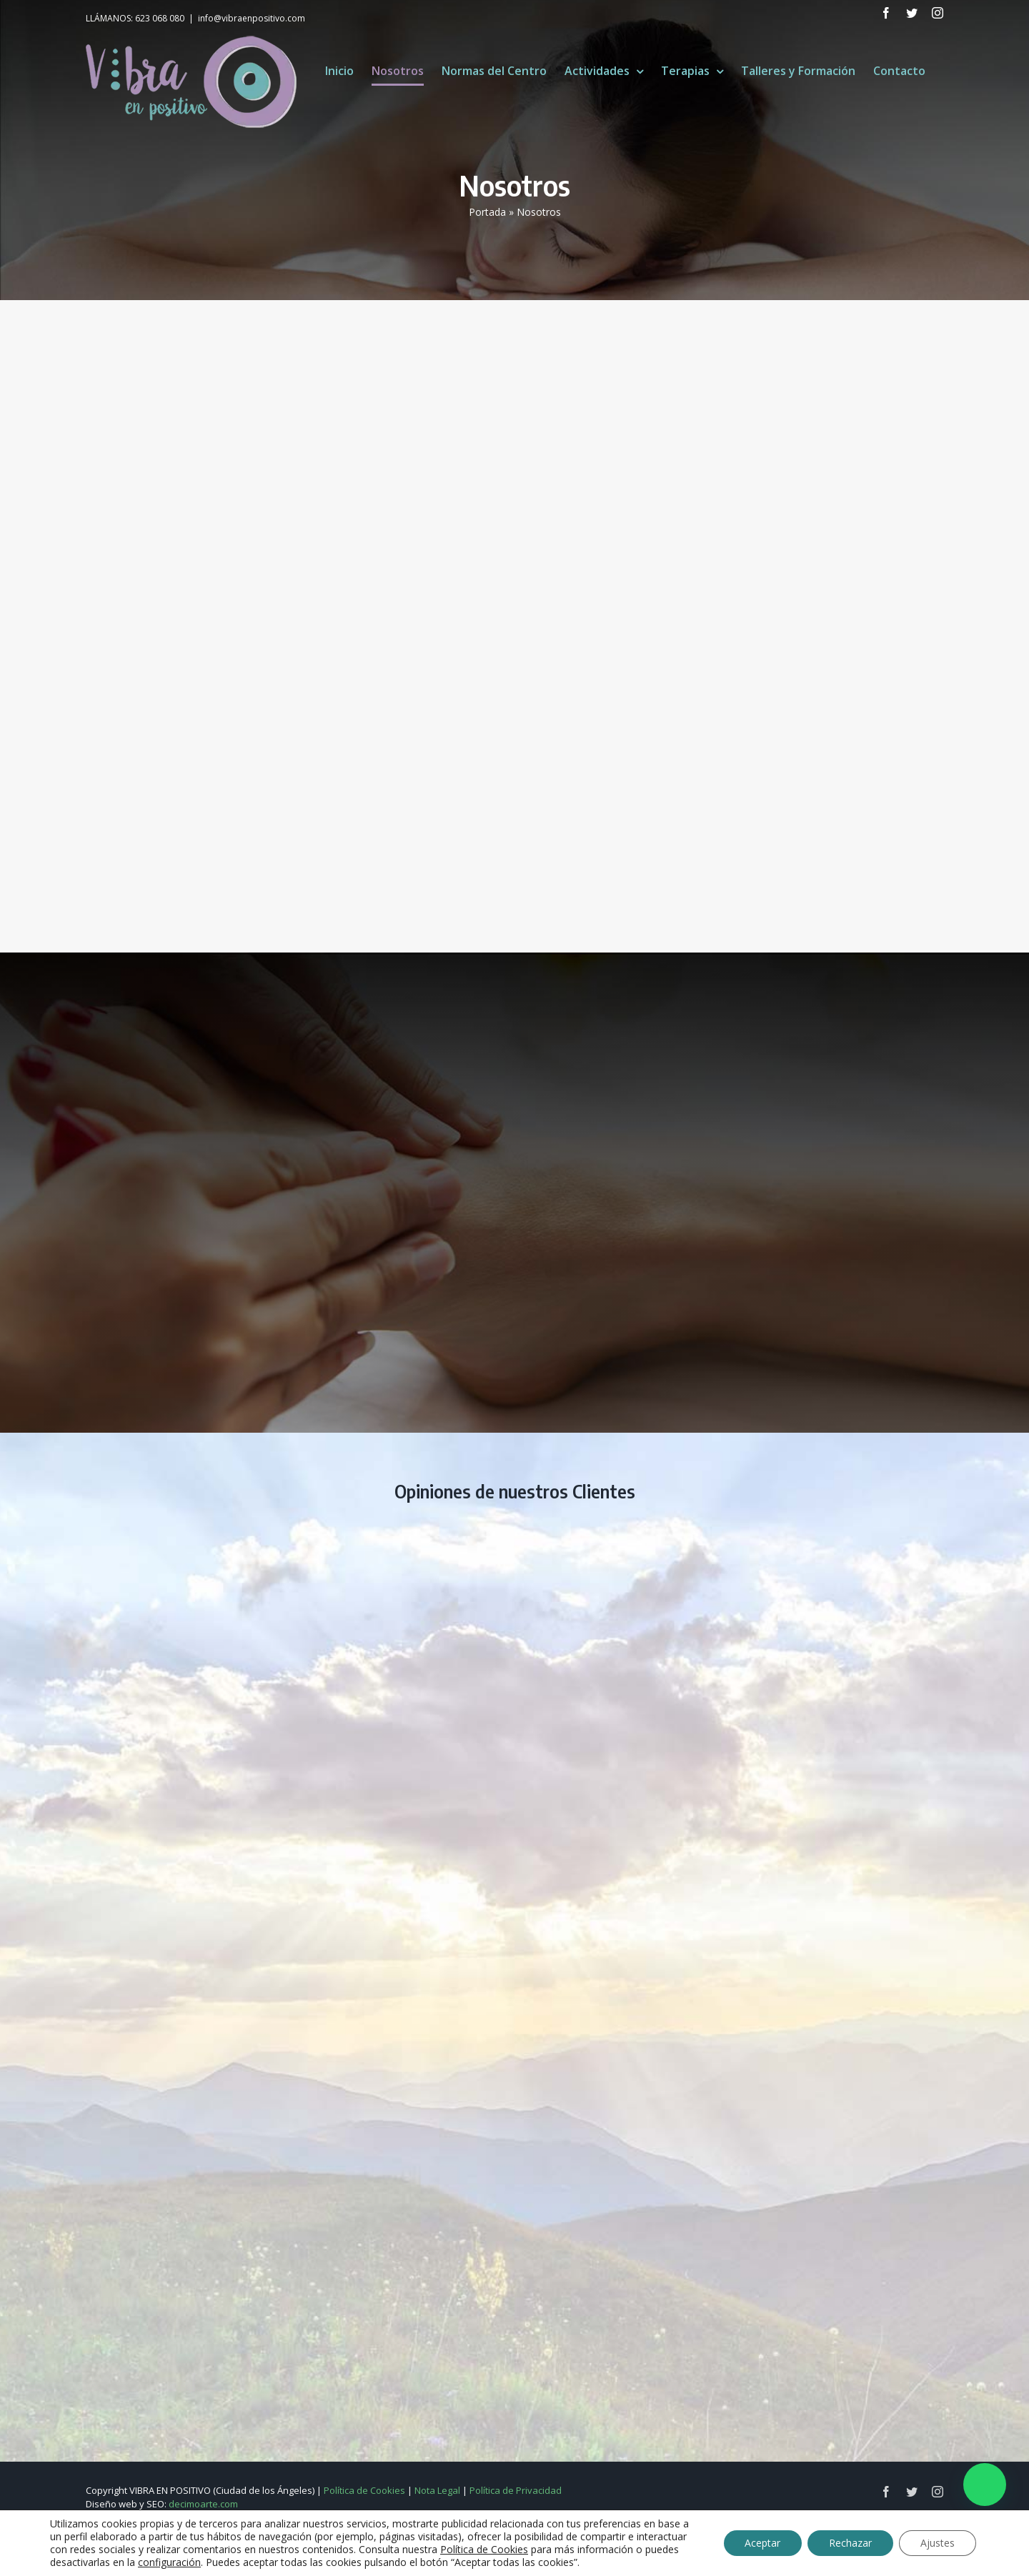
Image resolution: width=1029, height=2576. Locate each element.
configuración (169, 2562)
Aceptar (762, 2543)
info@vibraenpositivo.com (251, 18)
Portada (487, 212)
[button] (984, 2484)
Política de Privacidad (515, 2490)
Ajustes (937, 2543)
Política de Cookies (364, 2490)
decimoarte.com (203, 2503)
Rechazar (850, 2543)
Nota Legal (437, 2490)
